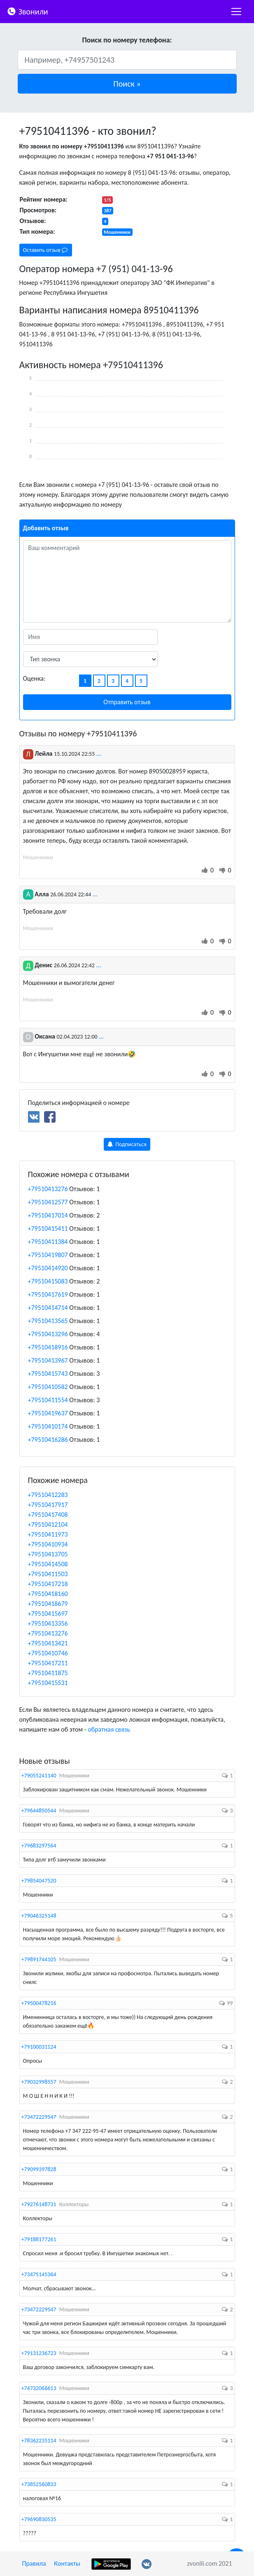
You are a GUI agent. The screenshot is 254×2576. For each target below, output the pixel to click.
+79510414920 (48, 1268)
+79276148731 (38, 2204)
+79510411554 (48, 1400)
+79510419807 (48, 1255)
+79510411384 (48, 1242)
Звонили (27, 10)
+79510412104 (48, 1524)
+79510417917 (48, 1505)
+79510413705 (48, 1554)
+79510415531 (48, 1683)
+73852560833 (38, 2484)
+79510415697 (48, 1613)
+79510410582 (48, 1387)
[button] (127, 84)
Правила (34, 2563)
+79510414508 (48, 1564)
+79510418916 (48, 1347)
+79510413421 (48, 1643)
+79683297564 (38, 1845)
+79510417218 (48, 1584)
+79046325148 (38, 1915)
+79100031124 (38, 2046)
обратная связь (109, 1729)
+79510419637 (48, 1413)
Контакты (67, 2563)
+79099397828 (38, 2169)
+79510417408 (48, 1514)
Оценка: (34, 678)
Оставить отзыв (45, 250)
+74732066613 (38, 2388)
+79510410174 (48, 1426)
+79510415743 (48, 1373)
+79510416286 (48, 1439)
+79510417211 (48, 1663)
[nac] (236, 11)
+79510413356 (48, 1623)
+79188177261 (38, 2239)
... (98, 753)
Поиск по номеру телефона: (127, 40)
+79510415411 (48, 1228)
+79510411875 (48, 1673)
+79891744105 (38, 1959)
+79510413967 (48, 1360)
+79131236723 (38, 2353)
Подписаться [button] (127, 1144)
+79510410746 (48, 1653)
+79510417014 (48, 1215)
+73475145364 (38, 2274)
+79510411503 (48, 1574)
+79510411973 (48, 1534)
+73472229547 (38, 2116)
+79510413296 (48, 1334)
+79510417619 (48, 1294)
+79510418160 (48, 1594)
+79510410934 (48, 1544)
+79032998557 (38, 2081)
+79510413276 (48, 1189)
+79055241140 (38, 1775)
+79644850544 (38, 1810)
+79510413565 (48, 1321)
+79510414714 (48, 1308)
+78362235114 (38, 2440)
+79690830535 (38, 2519)
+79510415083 (48, 1281)
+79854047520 (38, 1880)
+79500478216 (38, 2003)
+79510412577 (48, 1202)
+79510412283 (48, 1495)
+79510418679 (48, 1604)
